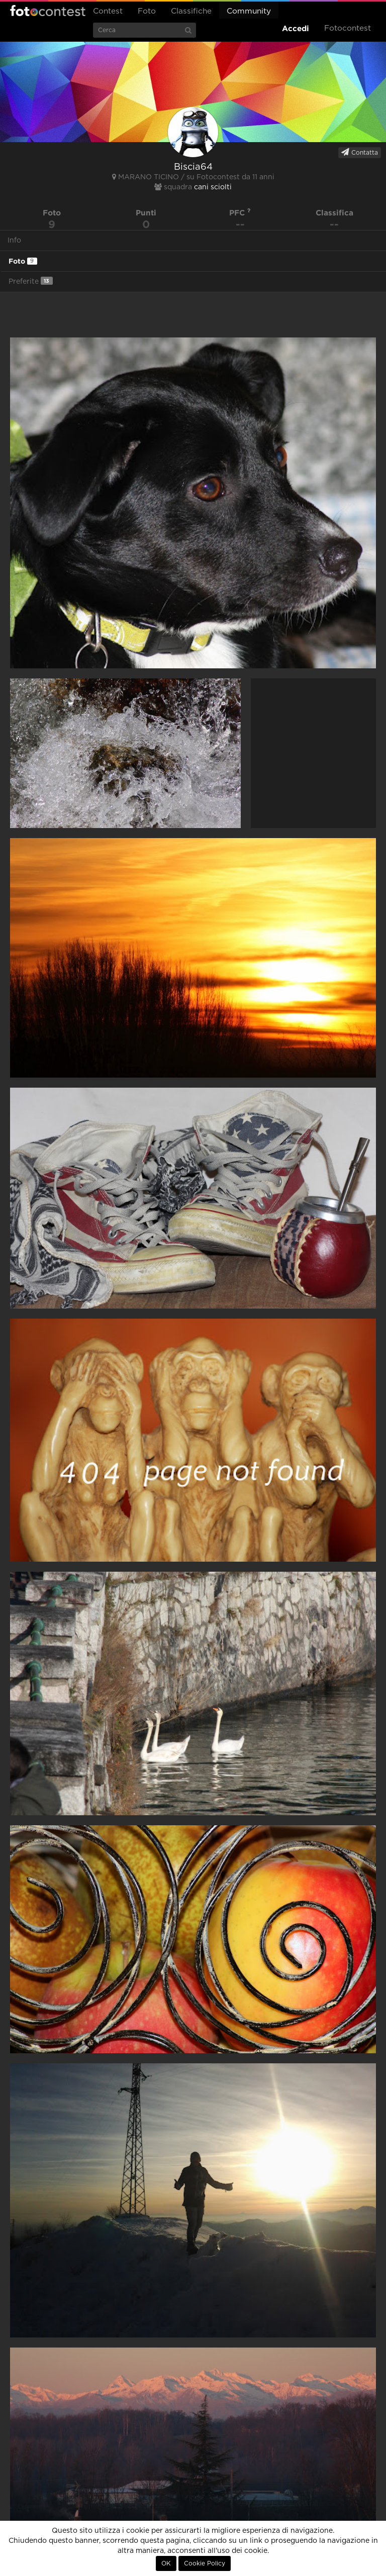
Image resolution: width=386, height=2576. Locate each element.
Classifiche (191, 11)
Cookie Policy (204, 2563)
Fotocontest (47, 10)
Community (249, 11)
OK (166, 2563)
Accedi (295, 28)
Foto (147, 11)
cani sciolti (213, 187)
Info (14, 240)
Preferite (31, 281)
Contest (108, 11)
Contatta (359, 152)
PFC (240, 212)
